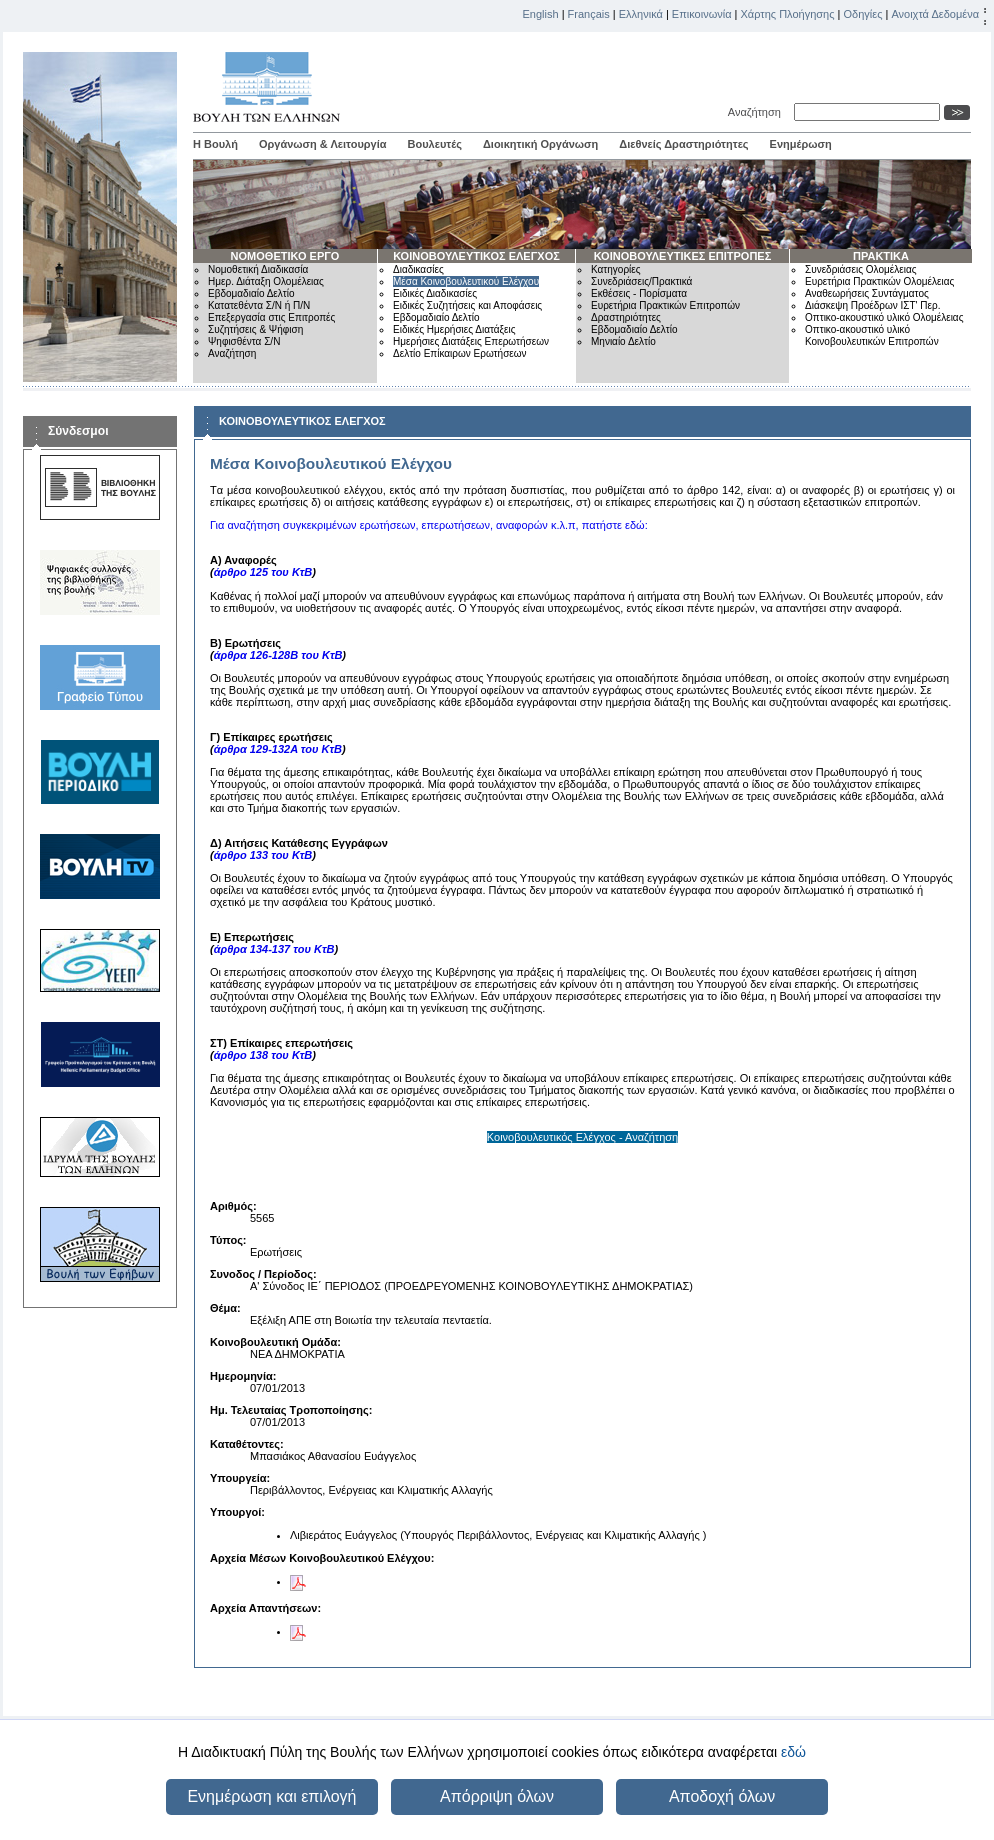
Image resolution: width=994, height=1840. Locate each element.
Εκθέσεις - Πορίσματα (639, 293)
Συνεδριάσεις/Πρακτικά (641, 281)
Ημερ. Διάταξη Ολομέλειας (266, 281)
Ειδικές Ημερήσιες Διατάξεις (454, 329)
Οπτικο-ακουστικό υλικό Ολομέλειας (884, 317)
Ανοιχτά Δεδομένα (935, 14)
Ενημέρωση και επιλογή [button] (271, 1796)
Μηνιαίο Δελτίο (623, 341)
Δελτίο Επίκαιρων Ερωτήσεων (460, 353)
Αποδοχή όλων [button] (722, 1796)
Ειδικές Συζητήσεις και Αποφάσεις (467, 305)
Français (589, 14)
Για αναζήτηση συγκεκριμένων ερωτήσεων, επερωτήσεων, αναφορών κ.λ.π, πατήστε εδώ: (429, 525)
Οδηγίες (862, 14)
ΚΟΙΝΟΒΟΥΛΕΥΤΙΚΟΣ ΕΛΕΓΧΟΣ (476, 256)
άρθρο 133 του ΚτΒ (263, 855)
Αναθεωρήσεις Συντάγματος (867, 293)
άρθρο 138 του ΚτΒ (263, 1055)
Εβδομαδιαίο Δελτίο (251, 293)
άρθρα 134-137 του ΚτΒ (274, 949)
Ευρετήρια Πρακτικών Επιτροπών (665, 305)
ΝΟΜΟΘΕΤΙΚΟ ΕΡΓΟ (285, 256)
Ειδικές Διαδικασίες (435, 293)
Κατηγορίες (616, 269)
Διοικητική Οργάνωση (540, 144)
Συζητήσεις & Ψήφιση (255, 329)
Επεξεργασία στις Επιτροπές (271, 317)
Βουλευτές (435, 144)
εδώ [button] (793, 1752)
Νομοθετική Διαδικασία (258, 269)
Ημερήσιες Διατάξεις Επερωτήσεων (471, 341)
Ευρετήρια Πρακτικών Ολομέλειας (879, 281)
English (541, 14)
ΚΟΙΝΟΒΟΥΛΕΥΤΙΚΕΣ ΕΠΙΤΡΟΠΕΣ (683, 256)
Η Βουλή (215, 144)
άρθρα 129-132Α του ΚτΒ (278, 749)
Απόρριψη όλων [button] (497, 1796)
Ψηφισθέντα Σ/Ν (244, 341)
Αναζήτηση (757, 112)
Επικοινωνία (702, 14)
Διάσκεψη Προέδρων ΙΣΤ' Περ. (872, 305)
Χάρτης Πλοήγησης (788, 14)
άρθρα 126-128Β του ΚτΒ (278, 655)
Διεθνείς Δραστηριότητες (683, 144)
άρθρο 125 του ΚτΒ (263, 572)
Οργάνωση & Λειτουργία (323, 144)
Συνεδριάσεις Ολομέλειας (861, 269)
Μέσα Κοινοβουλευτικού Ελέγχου (466, 281)
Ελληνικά (641, 14)
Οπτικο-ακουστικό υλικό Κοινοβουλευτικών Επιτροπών (872, 335)
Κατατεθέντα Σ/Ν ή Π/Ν (259, 305)
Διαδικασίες (418, 269)
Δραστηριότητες (626, 317)
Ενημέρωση (801, 144)
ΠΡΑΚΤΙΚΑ (881, 256)
